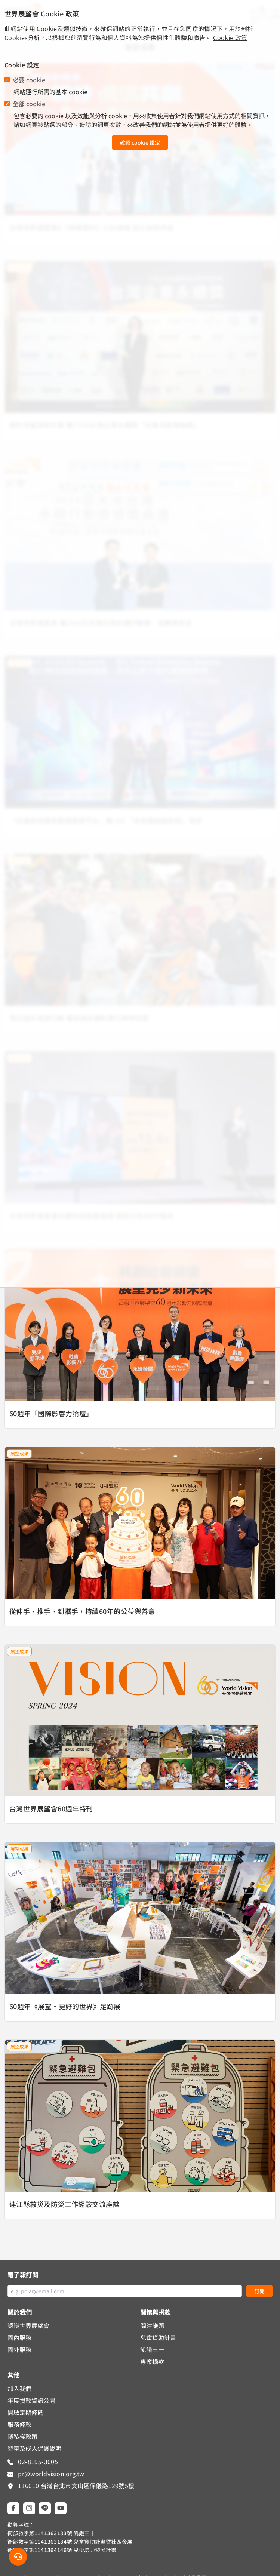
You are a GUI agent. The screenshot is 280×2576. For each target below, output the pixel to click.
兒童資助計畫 (158, 2337)
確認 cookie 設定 (140, 142)
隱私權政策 (22, 2436)
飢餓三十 (152, 2349)
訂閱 (259, 2291)
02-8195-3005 (37, 2461)
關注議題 (152, 2325)
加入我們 (19, 2388)
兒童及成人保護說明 (34, 2448)
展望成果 (19, 1454)
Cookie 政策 (230, 37)
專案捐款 (152, 2361)
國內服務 (19, 2337)
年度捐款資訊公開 (31, 2400)
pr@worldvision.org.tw (50, 2473)
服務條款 (19, 2424)
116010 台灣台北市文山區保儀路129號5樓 (76, 2485)
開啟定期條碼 (25, 2412)
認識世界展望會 (28, 2325)
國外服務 (19, 2349)
